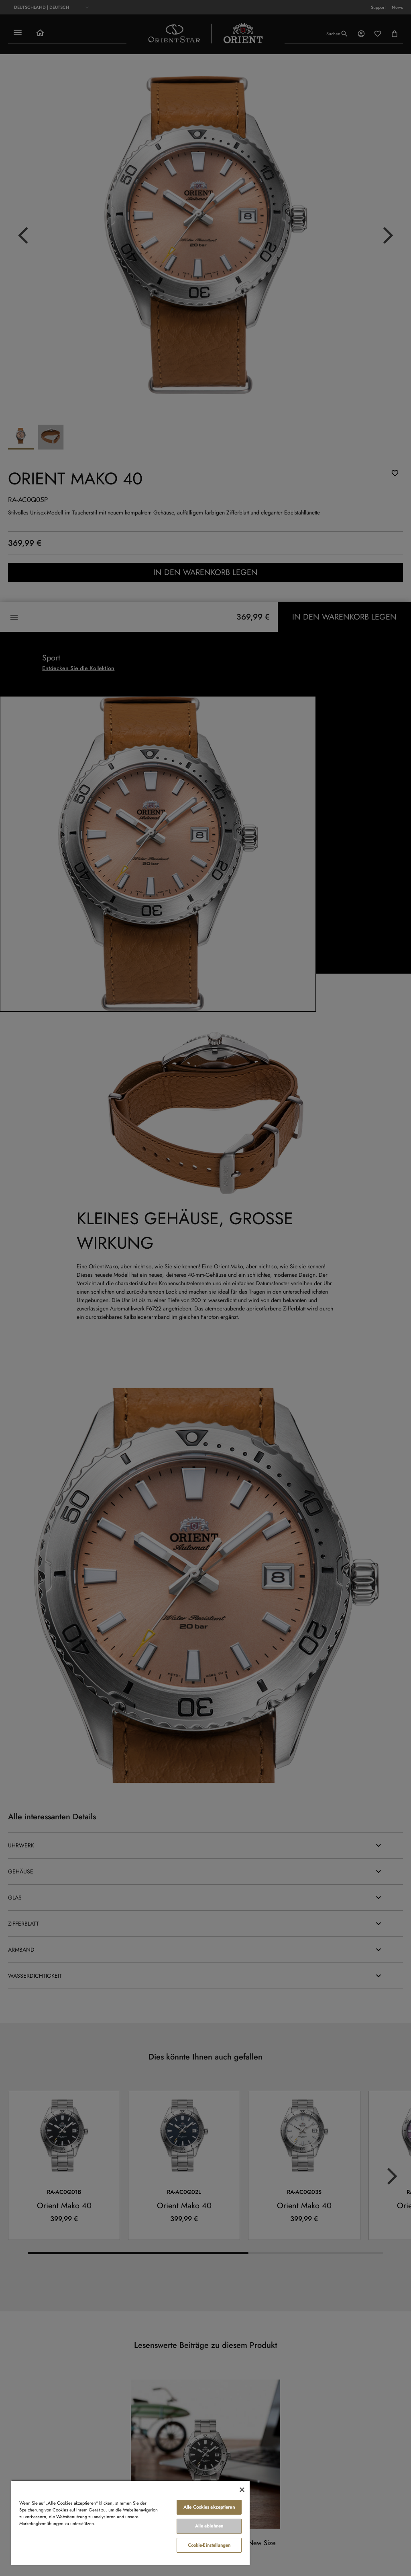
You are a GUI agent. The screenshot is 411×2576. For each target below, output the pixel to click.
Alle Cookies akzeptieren (209, 2507)
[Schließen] (242, 2489)
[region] (130, 2522)
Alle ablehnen (209, 2526)
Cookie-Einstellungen (209, 2545)
